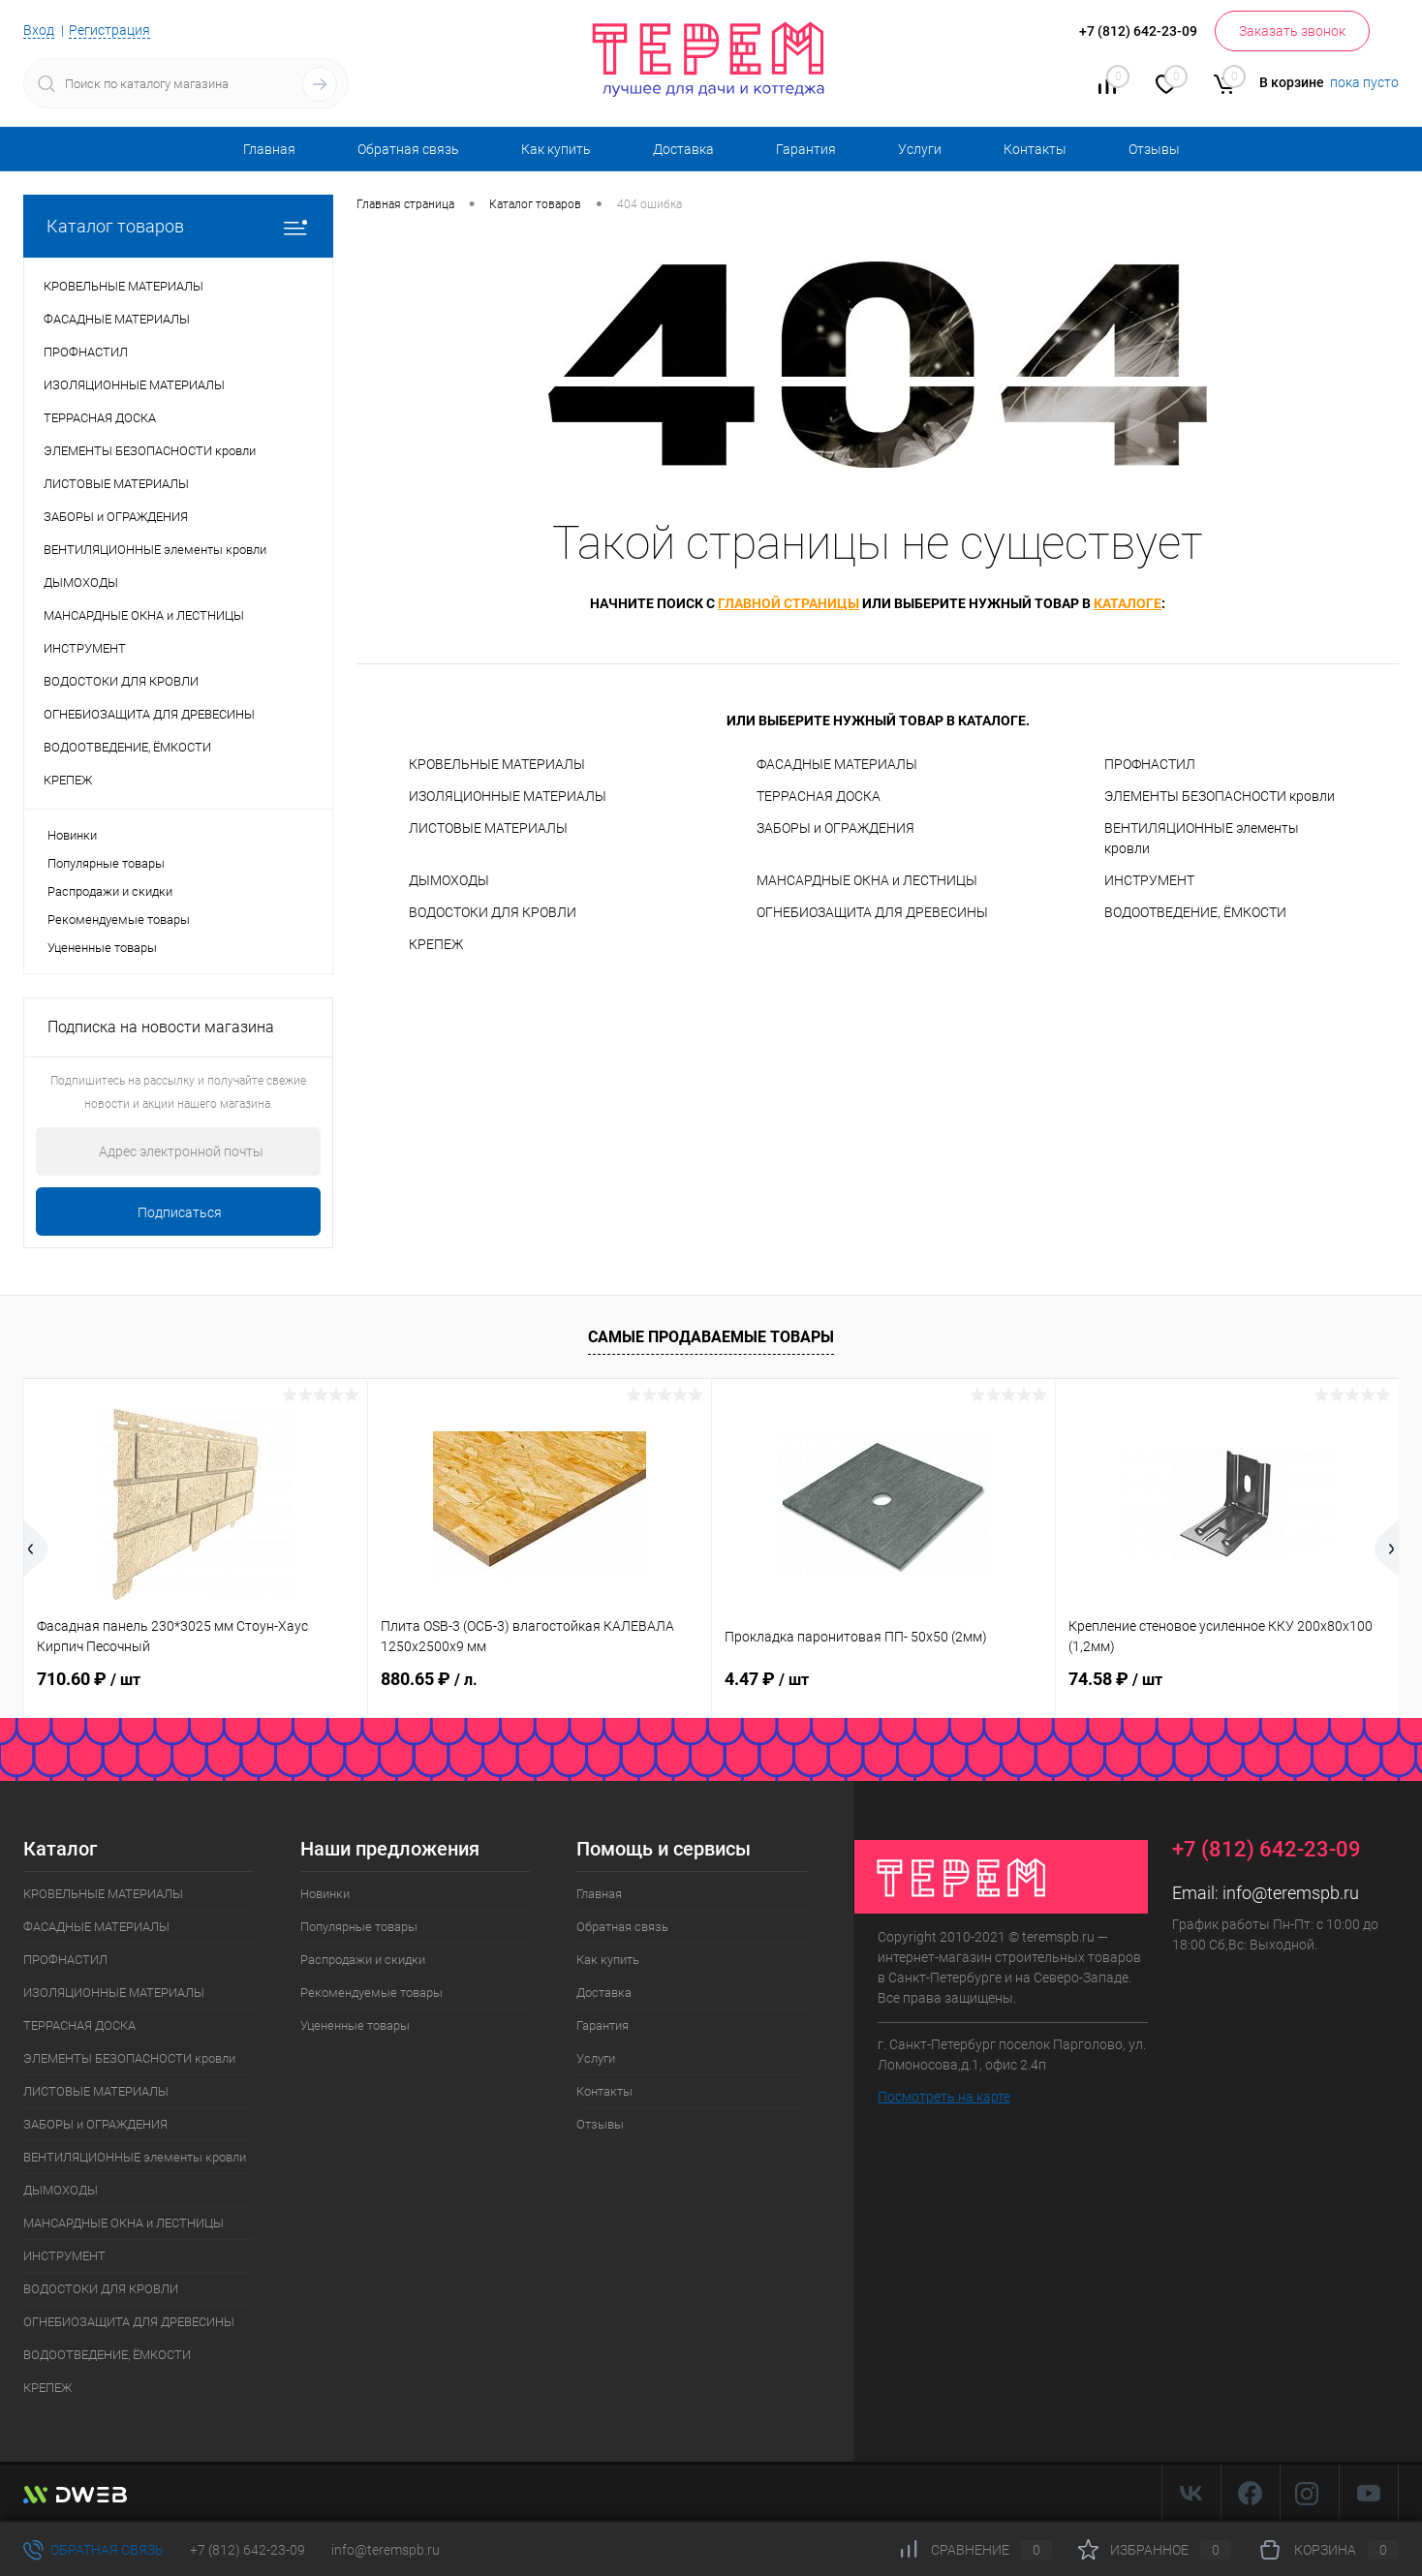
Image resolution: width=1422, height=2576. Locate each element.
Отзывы (1154, 149)
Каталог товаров (178, 226)
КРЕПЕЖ (436, 944)
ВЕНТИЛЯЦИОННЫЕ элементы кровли (1201, 838)
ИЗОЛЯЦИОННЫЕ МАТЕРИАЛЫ (507, 796)
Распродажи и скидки (109, 891)
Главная (269, 149)
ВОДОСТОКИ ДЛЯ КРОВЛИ (492, 912)
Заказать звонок (1292, 31)
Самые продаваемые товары (711, 1337)
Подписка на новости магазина (160, 1027)
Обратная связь (408, 149)
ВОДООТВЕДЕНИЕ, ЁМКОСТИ (1195, 912)
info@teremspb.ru (1290, 1893)
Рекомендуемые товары (118, 919)
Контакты (1035, 149)
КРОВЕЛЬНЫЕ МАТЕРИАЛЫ (497, 764)
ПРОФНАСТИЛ (1149, 764)
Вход (38, 30)
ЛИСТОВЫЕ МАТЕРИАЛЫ (488, 828)
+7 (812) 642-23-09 (247, 2550)
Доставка (683, 149)
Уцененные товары (102, 947)
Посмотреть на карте (944, 2096)
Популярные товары (106, 863)
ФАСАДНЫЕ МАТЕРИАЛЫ (837, 764)
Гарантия (806, 149)
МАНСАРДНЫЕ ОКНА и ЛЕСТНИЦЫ (867, 880)
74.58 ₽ (1115, 1679)
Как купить (556, 149)
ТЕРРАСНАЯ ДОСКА (819, 796)
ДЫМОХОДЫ (449, 880)
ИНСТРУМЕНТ (1149, 880)
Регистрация (109, 30)
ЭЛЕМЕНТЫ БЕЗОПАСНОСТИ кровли (1219, 796)
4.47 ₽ (767, 1679)
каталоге (1127, 603)
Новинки (72, 835)
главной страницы (788, 603)
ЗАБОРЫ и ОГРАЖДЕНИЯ (835, 828)
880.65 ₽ (429, 1679)
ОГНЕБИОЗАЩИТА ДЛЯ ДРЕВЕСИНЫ (872, 912)
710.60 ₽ (88, 1679)
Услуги (920, 149)
